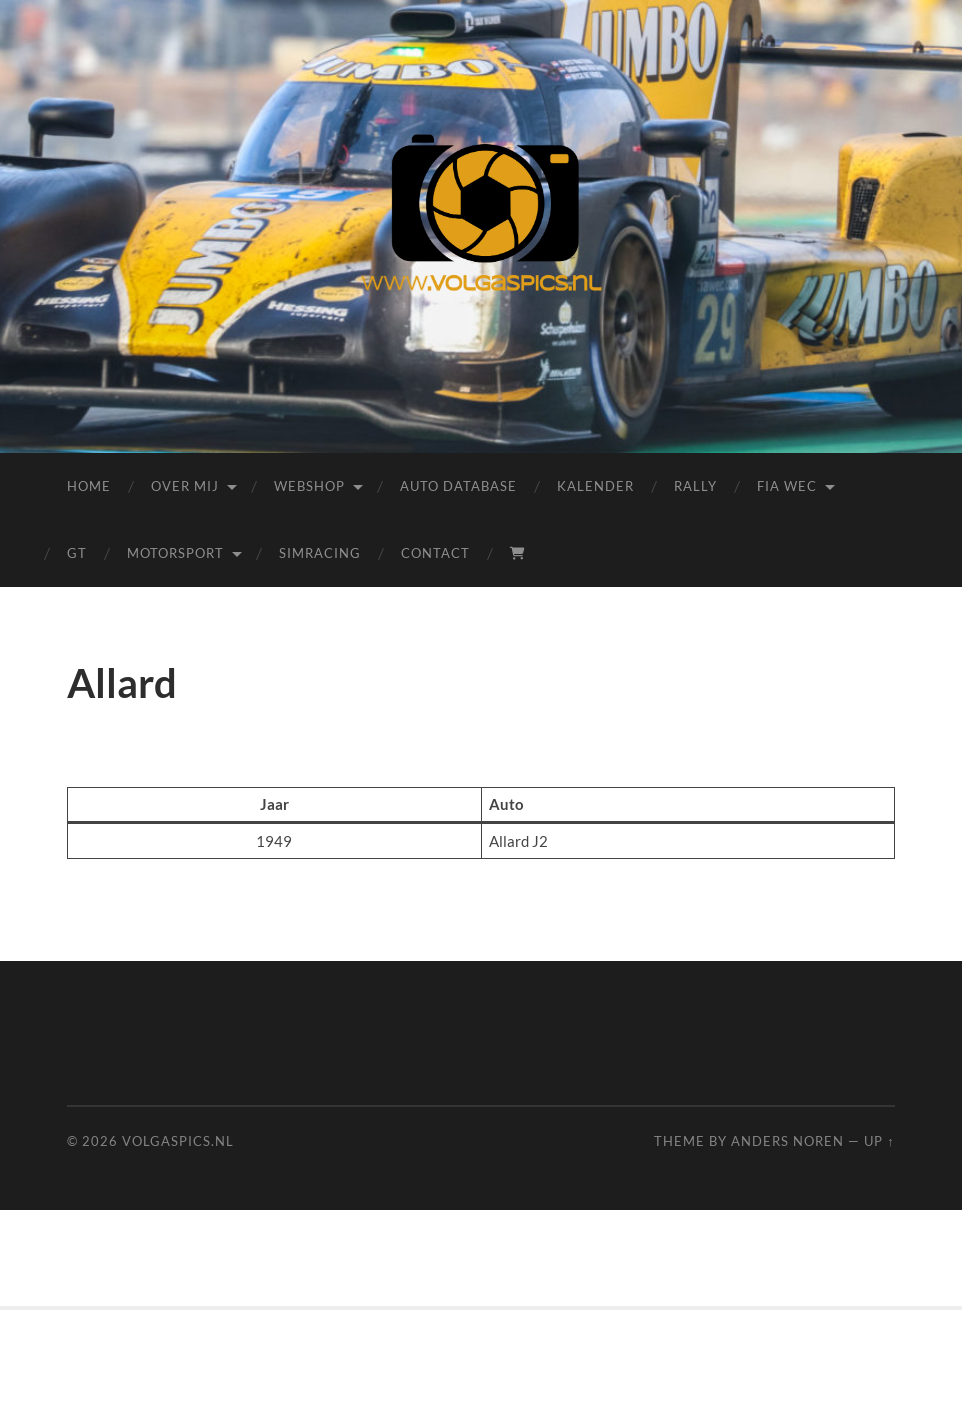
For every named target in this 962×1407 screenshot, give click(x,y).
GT (77, 553)
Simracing (320, 553)
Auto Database (458, 486)
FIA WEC (787, 486)
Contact (435, 553)
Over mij (185, 486)
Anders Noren (787, 1141)
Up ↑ (879, 1141)
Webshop (309, 486)
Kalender (595, 486)
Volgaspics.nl (178, 1141)
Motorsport (175, 553)
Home (89, 486)
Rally (695, 486)
